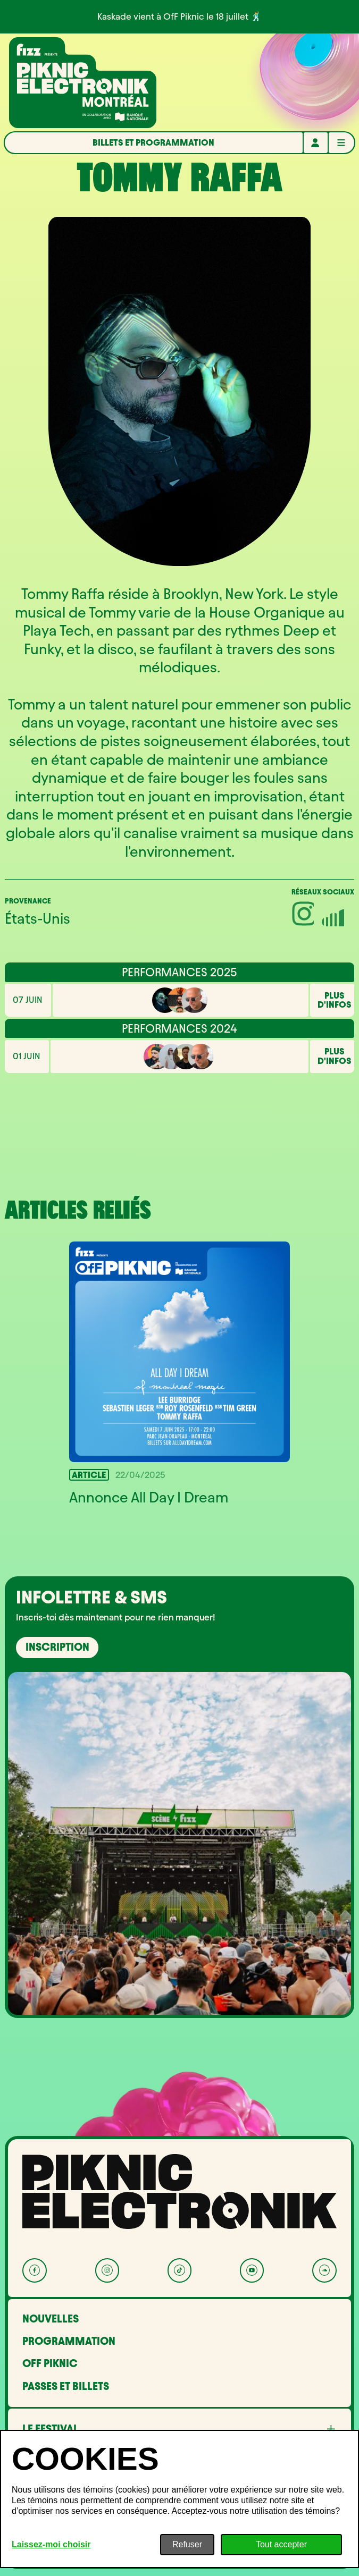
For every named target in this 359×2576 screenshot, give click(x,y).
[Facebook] (34, 2270)
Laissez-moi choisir (51, 2544)
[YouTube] (252, 2270)
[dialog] (179, 2499)
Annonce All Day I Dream (148, 1497)
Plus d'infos (335, 1000)
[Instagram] (107, 2270)
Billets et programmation (153, 142)
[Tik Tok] (180, 2270)
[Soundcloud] (324, 2270)
